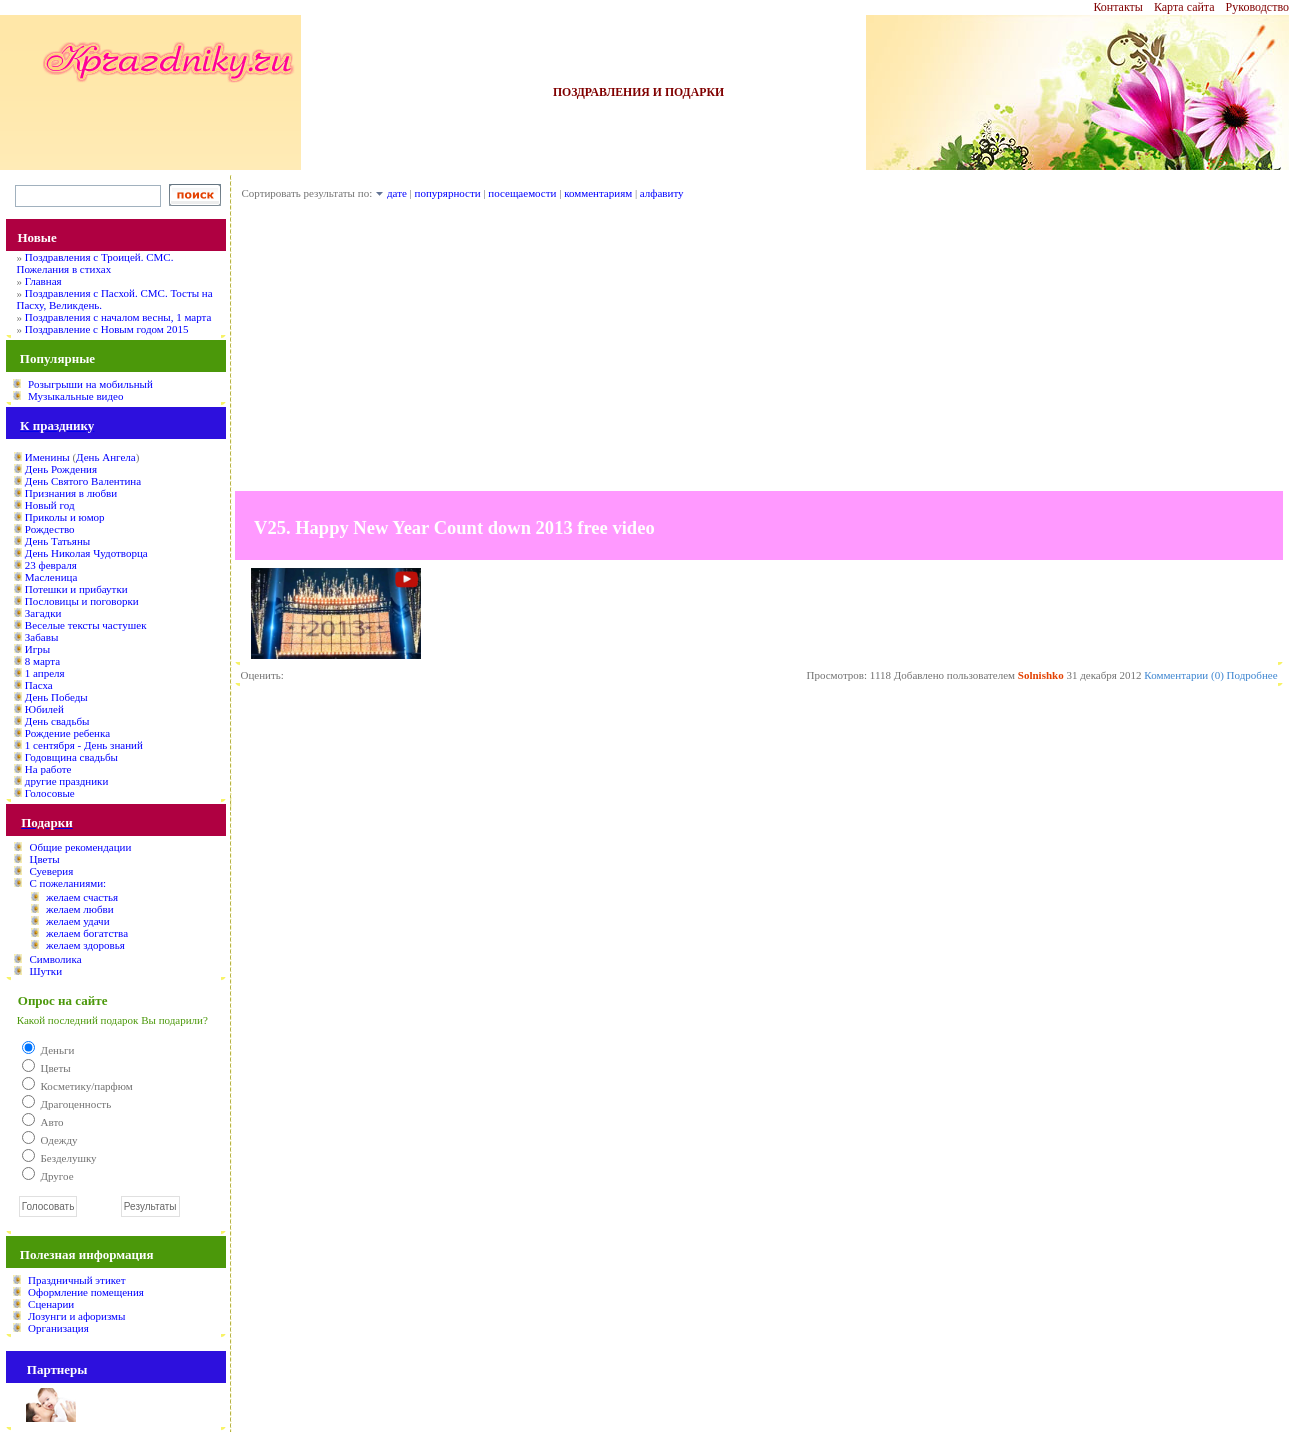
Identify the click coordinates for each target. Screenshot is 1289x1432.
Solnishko (1041, 675)
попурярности (448, 193)
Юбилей (44, 709)
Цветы (44, 859)
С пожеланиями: (67, 883)
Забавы (41, 637)
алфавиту (662, 193)
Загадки (43, 613)
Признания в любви (71, 493)
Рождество (50, 529)
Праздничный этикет (76, 1280)
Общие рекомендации (80, 847)
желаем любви (80, 909)
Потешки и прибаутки (76, 589)
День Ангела (106, 457)
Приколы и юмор (65, 517)
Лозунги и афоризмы (76, 1316)
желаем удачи (78, 921)
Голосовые (50, 793)
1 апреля (45, 673)
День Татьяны (57, 541)
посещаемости (522, 193)
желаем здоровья (85, 945)
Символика (55, 959)
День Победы (56, 697)
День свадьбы (57, 721)
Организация (58, 1328)
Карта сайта (1184, 7)
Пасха (39, 685)
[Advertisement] (758, 351)
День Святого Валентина (83, 481)
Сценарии (51, 1304)
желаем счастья (82, 897)
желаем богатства (87, 933)
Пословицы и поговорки (82, 601)
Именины (47, 457)
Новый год (50, 505)
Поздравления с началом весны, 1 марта (118, 317)
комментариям (598, 193)
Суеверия (51, 871)
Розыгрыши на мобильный (90, 384)
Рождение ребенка (67, 733)
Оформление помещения (86, 1292)
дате (397, 193)
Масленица (51, 577)
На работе (48, 769)
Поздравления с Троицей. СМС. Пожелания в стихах (94, 263)
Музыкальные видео (75, 396)
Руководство (1257, 7)
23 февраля (51, 565)
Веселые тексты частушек (86, 625)
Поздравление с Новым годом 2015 (107, 329)
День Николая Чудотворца (86, 553)
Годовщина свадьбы (71, 757)
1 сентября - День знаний (84, 745)
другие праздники (67, 781)
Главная (43, 281)
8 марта (42, 661)
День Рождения (61, 469)
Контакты (1118, 7)
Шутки (45, 971)
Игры (37, 649)
